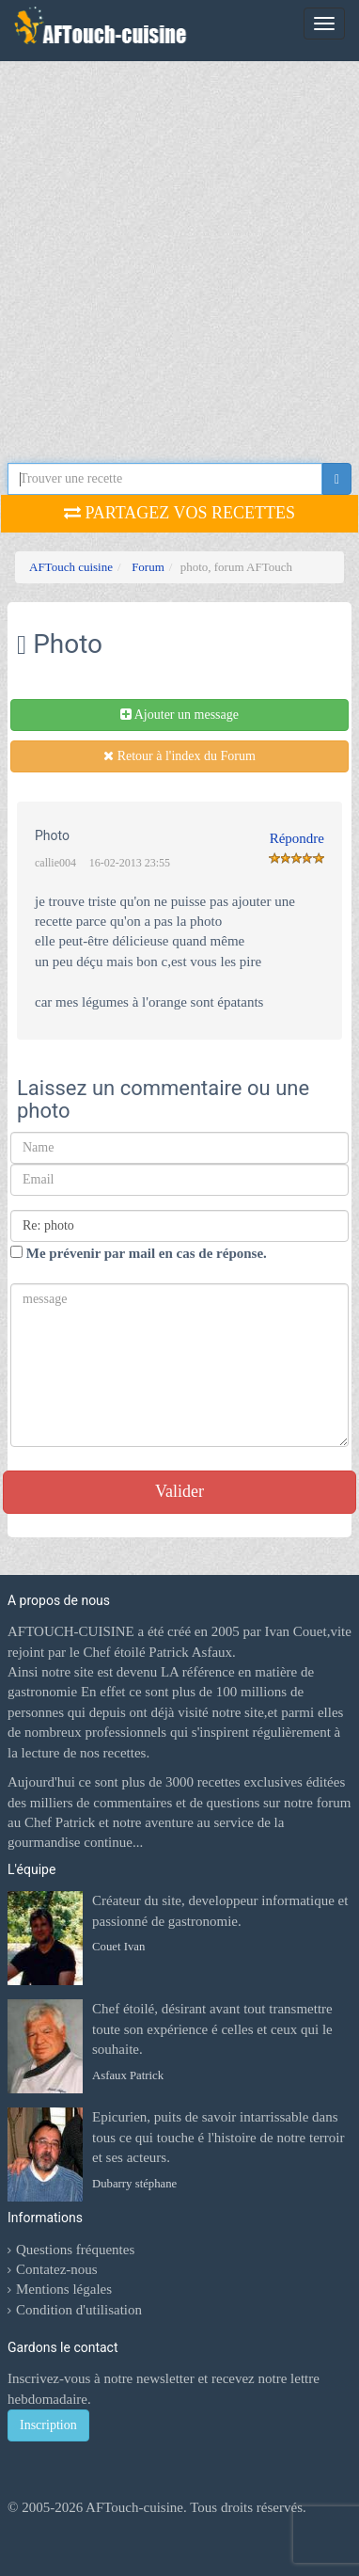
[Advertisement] (176, 265)
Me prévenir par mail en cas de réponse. (138, 1253)
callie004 (55, 862)
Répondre (297, 838)
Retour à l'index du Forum (179, 756)
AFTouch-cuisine (133, 2507)
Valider (179, 1491)
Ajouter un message (179, 715)
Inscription (48, 2425)
